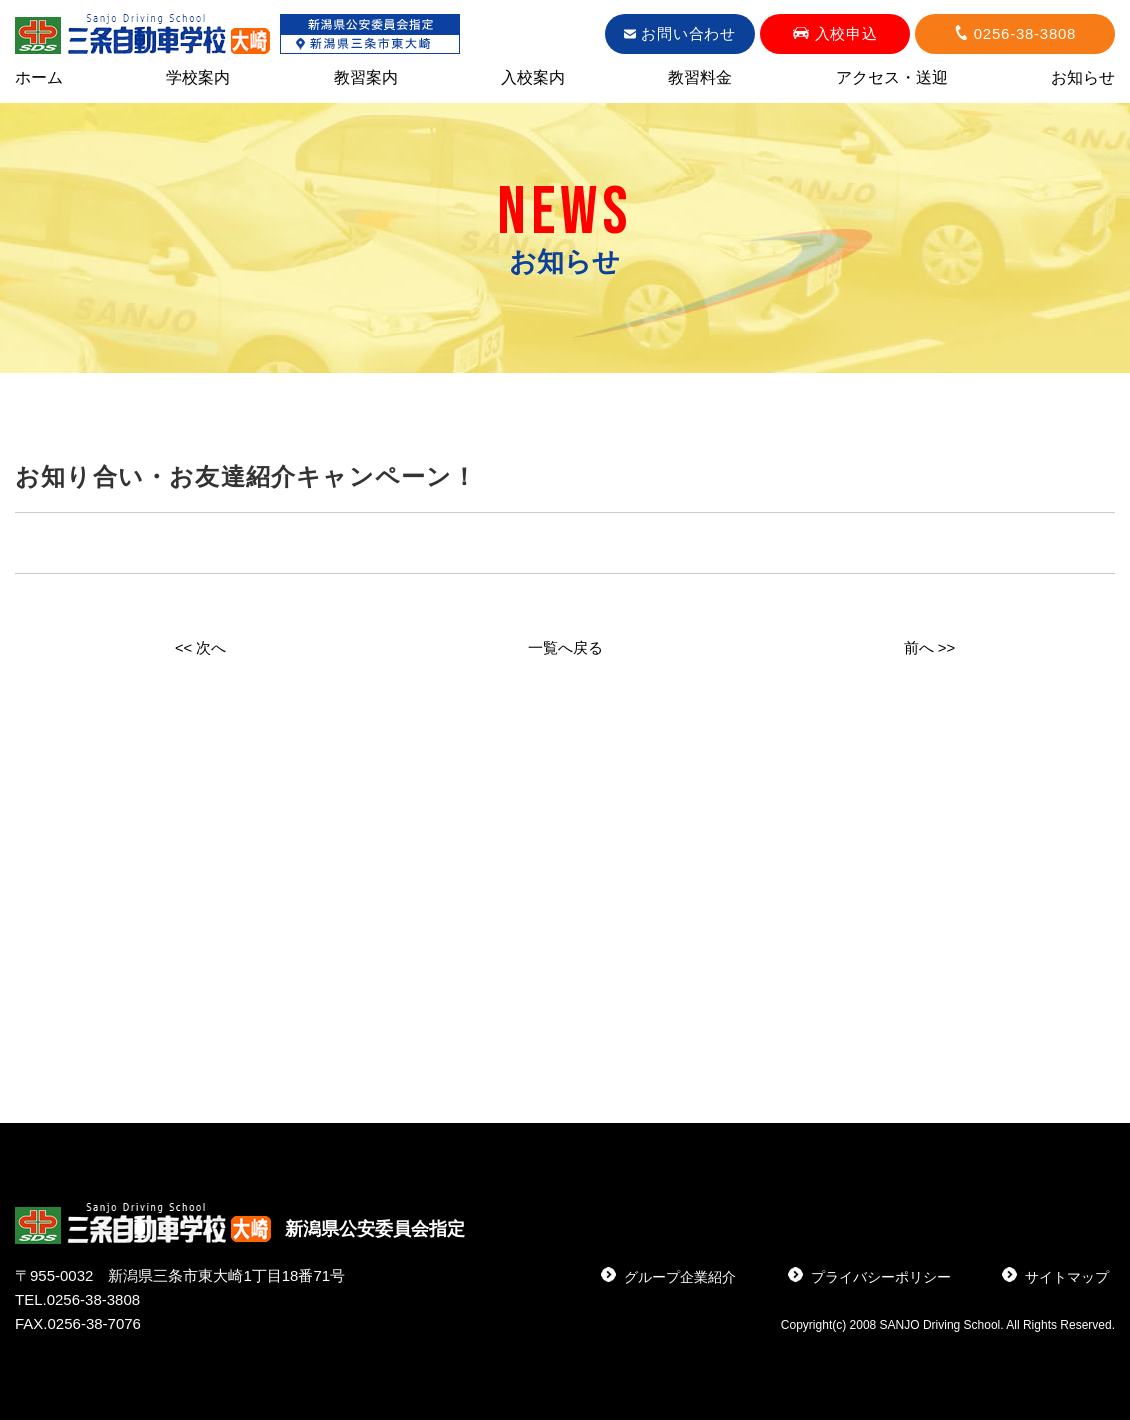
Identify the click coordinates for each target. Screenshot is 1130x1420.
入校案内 (533, 78)
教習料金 (700, 78)
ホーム (39, 78)
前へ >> (929, 647)
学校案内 (198, 78)
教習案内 (366, 78)
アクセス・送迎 (892, 78)
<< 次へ (200, 647)
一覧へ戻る (565, 647)
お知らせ (1083, 78)
